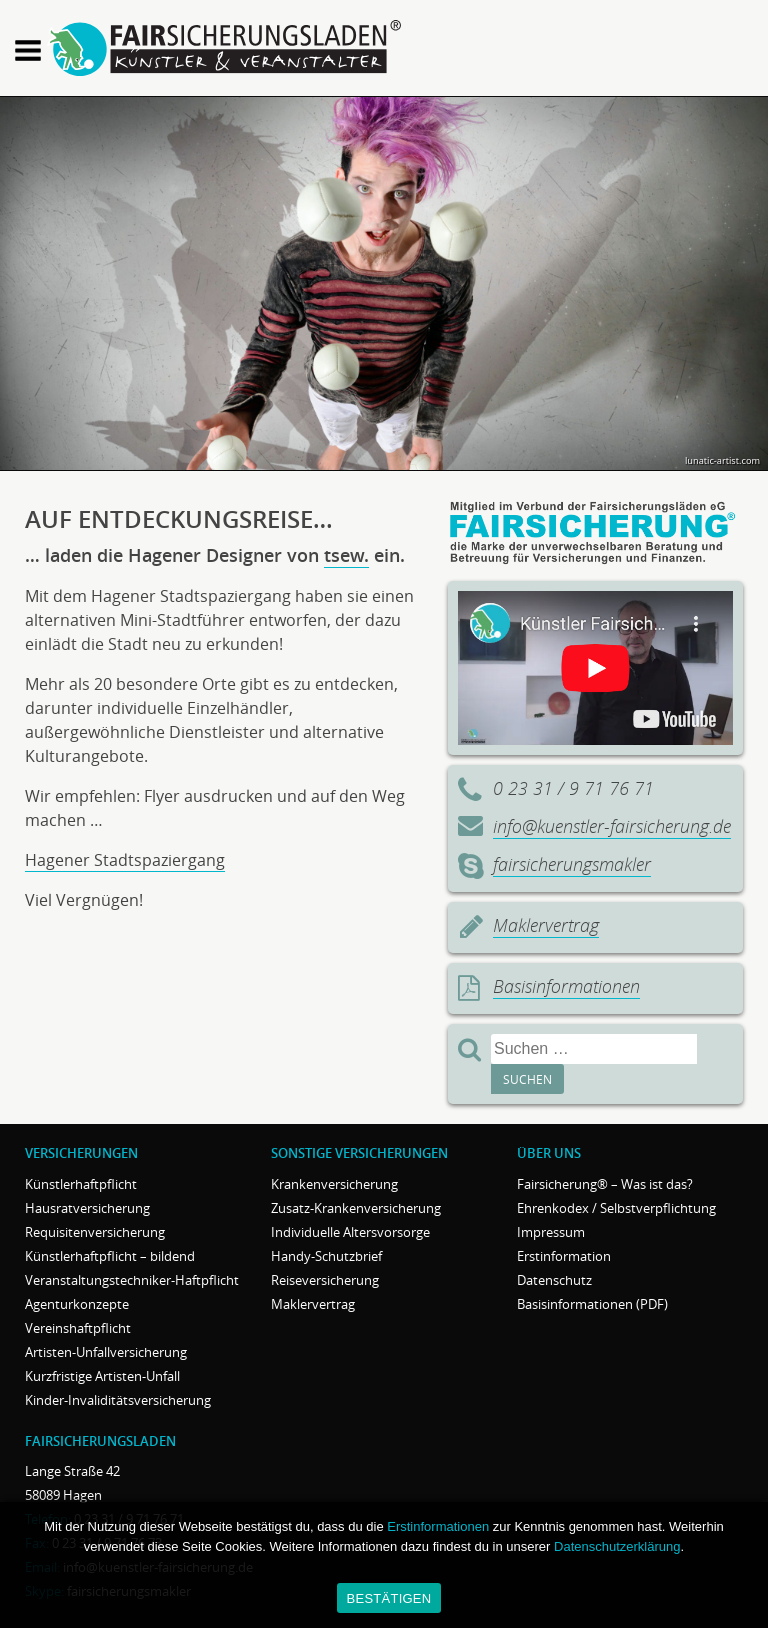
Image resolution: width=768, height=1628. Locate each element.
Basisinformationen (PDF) (592, 1304)
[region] (384, 283)
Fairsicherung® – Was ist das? (605, 1184)
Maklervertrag (546, 925)
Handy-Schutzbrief (326, 1256)
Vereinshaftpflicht (78, 1328)
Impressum (551, 1232)
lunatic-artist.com (722, 460)
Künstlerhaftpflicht (81, 1184)
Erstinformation (564, 1256)
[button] (28, 53)
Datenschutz (554, 1280)
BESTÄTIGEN (389, 1598)
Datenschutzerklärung (617, 1546)
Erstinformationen (438, 1526)
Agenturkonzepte (77, 1304)
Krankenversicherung (334, 1184)
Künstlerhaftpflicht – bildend (110, 1256)
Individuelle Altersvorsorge (350, 1232)
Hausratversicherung (87, 1208)
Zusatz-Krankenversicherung (356, 1208)
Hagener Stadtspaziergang (125, 860)
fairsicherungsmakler (572, 864)
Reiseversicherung (325, 1280)
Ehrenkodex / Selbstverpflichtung (616, 1208)
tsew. (346, 555)
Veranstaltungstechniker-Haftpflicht (132, 1280)
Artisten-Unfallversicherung (106, 1352)
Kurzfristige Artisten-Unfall (102, 1376)
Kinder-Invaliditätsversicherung (118, 1400)
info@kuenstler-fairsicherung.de (612, 826)
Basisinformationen (566, 986)
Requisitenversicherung (95, 1232)
